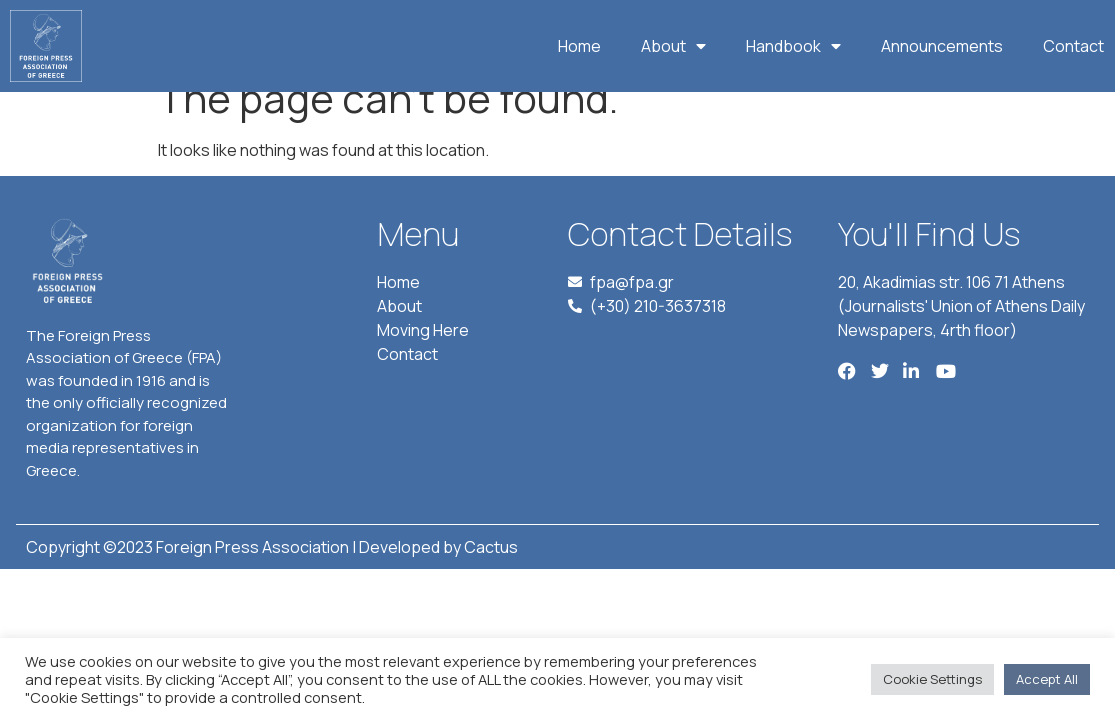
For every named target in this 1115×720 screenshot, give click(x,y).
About (673, 46)
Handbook (793, 46)
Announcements (942, 46)
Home (579, 46)
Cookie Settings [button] (932, 679)
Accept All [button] (1047, 679)
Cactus (491, 574)
